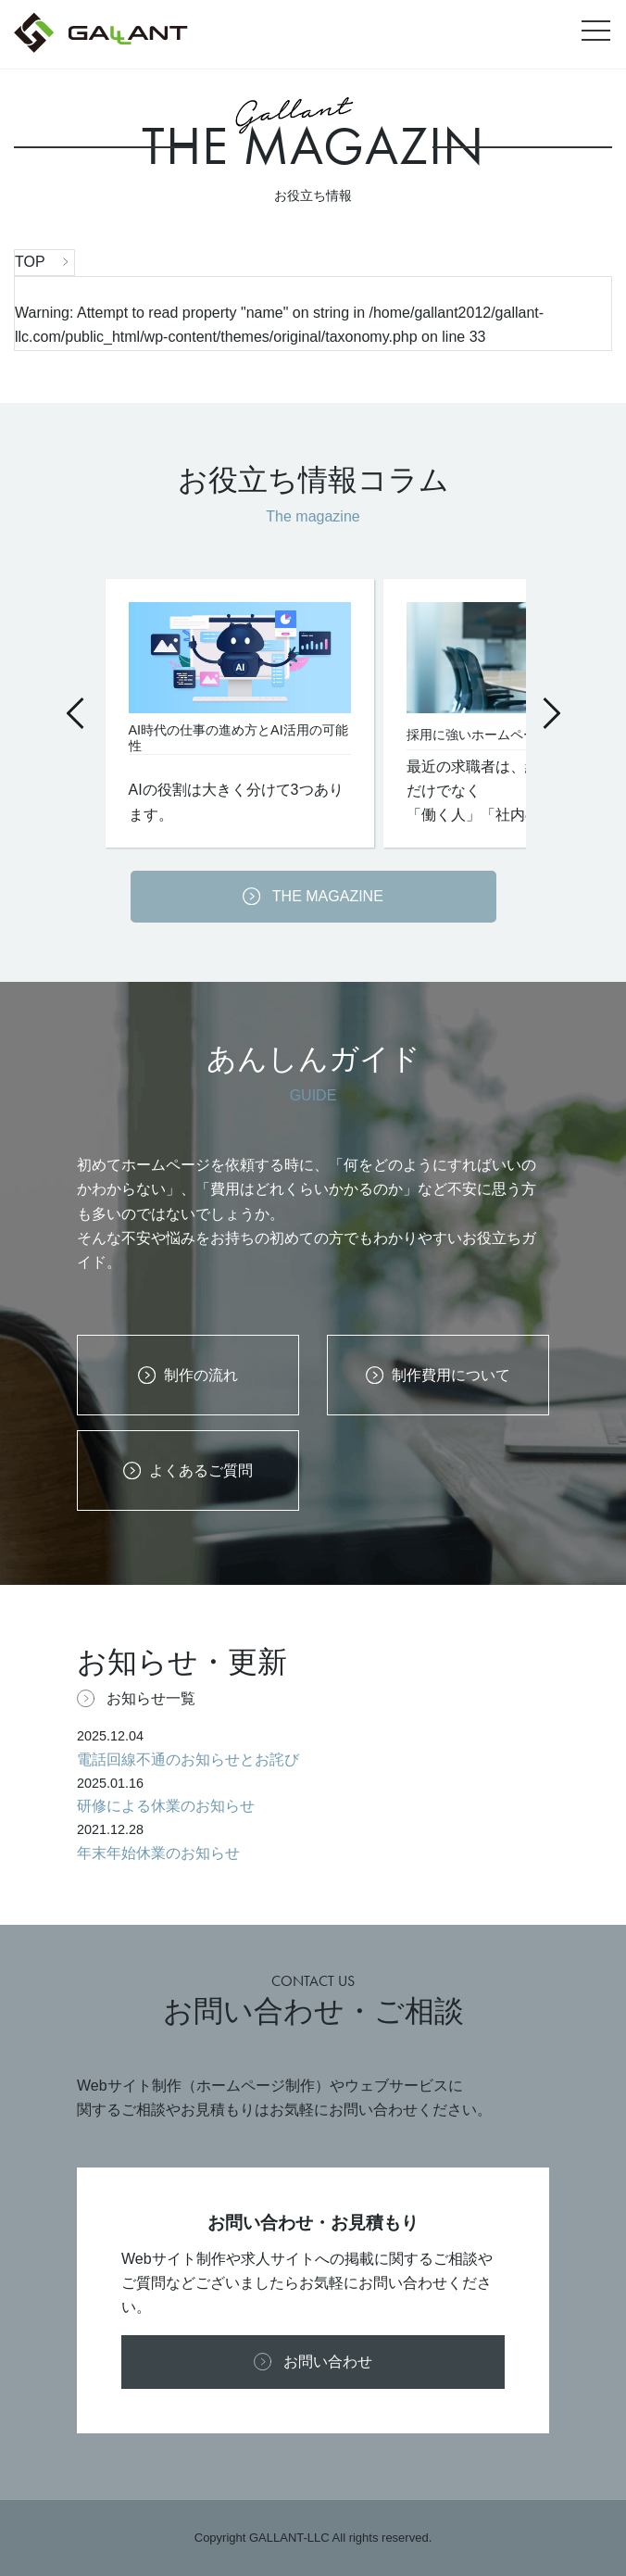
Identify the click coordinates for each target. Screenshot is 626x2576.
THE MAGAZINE (313, 896)
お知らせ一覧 (136, 1698)
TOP (29, 262)
